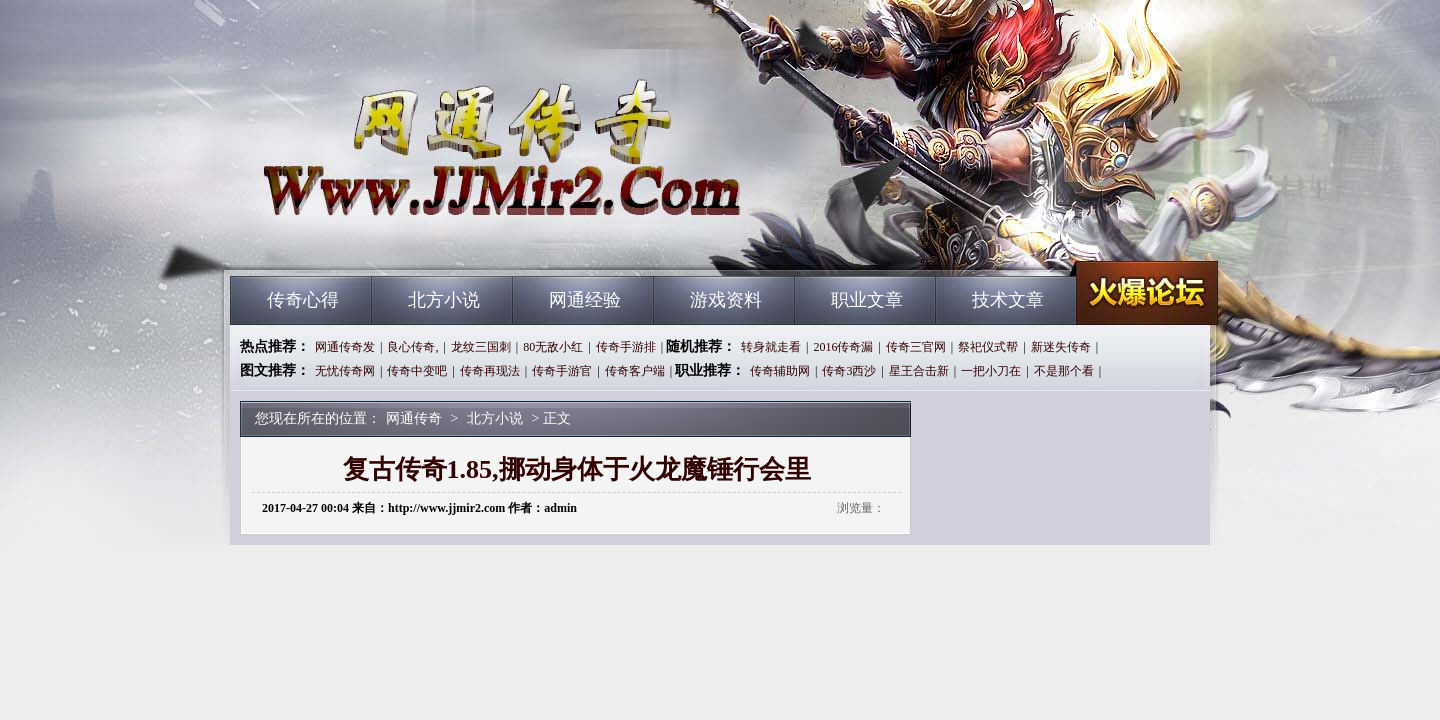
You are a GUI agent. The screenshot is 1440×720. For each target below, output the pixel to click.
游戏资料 (726, 300)
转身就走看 (771, 347)
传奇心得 (303, 300)
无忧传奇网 (345, 371)
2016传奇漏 (843, 347)
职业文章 (867, 300)
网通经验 (585, 300)
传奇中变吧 (417, 371)
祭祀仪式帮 (988, 347)
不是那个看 (1064, 371)
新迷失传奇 (1061, 347)
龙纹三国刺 (481, 347)
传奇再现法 (490, 371)
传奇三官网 (916, 347)
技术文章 (1008, 300)
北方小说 (444, 300)
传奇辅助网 (780, 371)
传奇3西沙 (849, 371)
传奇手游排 (626, 347)
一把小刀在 (991, 371)
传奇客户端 (635, 371)
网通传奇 (421, 240)
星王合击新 (919, 371)
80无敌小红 (553, 347)
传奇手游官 (562, 371)
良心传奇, (412, 347)
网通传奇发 (345, 347)
